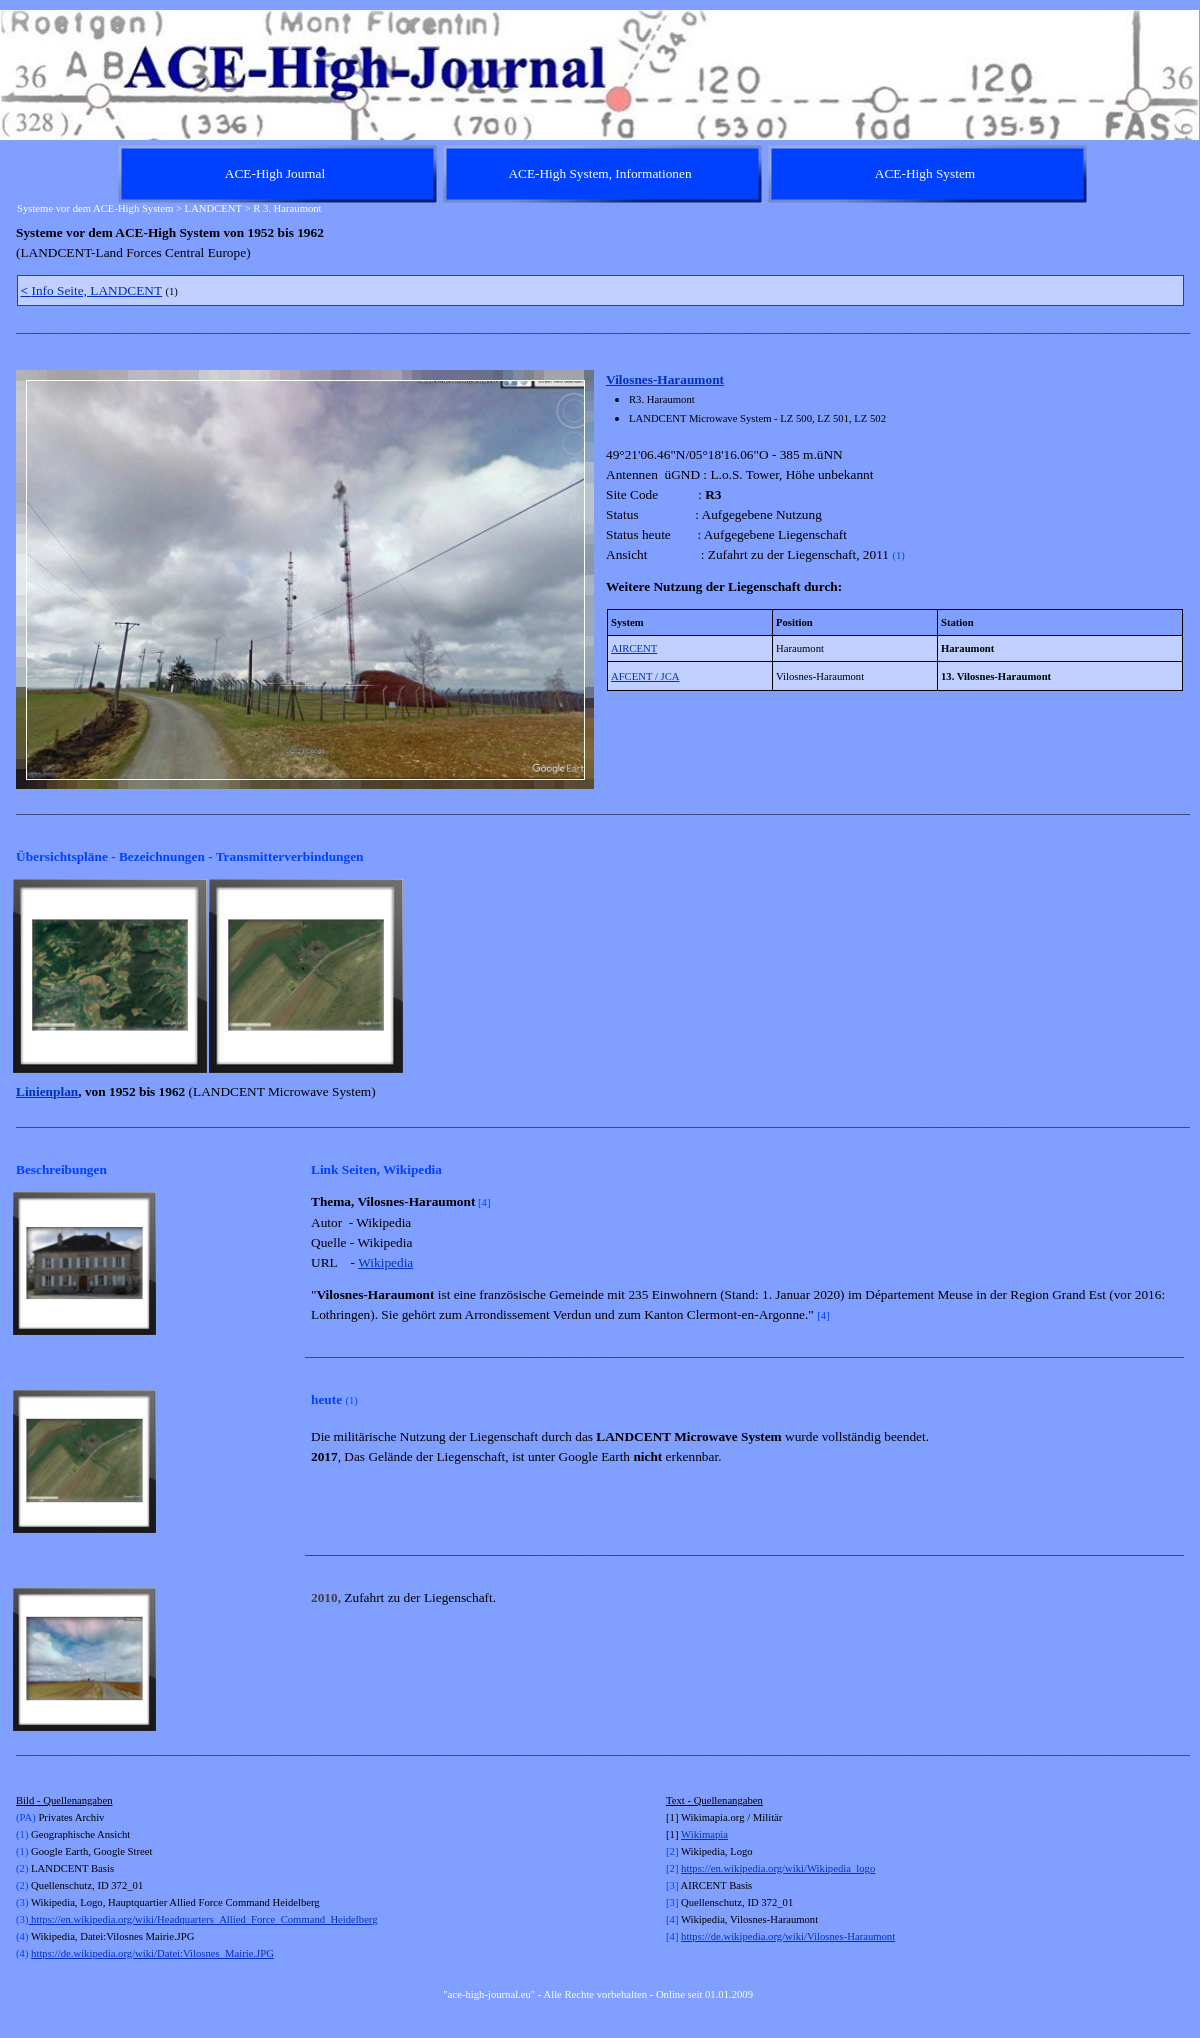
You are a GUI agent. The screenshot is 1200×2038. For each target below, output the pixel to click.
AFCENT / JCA (645, 676)
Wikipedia (385, 1262)
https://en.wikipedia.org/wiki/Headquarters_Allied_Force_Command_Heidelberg (202, 1919)
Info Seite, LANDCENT (92, 290)
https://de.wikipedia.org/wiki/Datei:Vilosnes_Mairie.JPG (152, 1953)
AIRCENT (634, 648)
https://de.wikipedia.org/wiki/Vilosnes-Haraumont (788, 1936)
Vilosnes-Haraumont (665, 379)
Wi (687, 1834)
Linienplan (47, 1091)
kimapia (711, 1834)
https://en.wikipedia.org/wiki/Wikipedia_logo (778, 1868)
